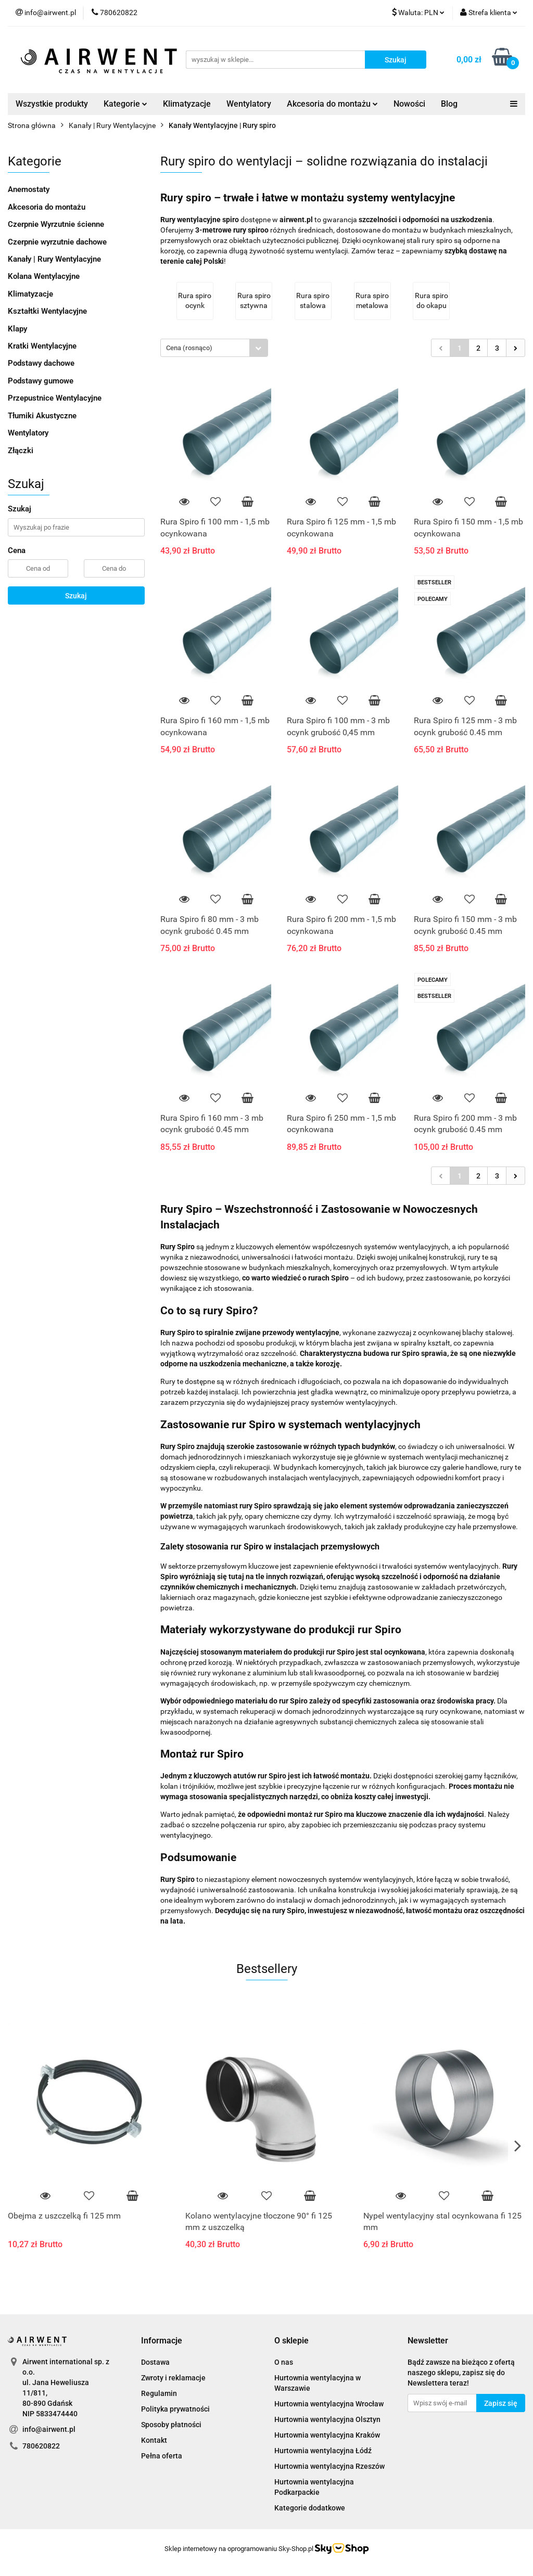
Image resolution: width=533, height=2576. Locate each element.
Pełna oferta (161, 2456)
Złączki (20, 450)
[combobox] (214, 348)
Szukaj (76, 596)
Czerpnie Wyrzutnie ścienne (56, 224)
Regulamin (159, 2393)
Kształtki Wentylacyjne (47, 311)
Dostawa (155, 2362)
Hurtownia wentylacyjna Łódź (323, 2450)
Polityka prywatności (175, 2409)
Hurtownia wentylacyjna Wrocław (329, 2404)
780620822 (41, 2446)
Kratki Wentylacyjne (42, 346)
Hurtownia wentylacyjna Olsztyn (327, 2419)
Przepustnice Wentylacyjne (54, 398)
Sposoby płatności (171, 2424)
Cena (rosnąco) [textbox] (189, 348)
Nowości (409, 104)
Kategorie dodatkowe (309, 2508)
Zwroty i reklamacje (173, 2378)
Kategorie (125, 104)
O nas (283, 2362)
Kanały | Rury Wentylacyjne (54, 259)
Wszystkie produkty (52, 104)
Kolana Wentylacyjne (44, 276)
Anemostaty (28, 189)
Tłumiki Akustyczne (42, 415)
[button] (161, 2341)
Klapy (17, 329)
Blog (449, 104)
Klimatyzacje (187, 104)
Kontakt (154, 2440)
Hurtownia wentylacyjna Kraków (327, 2435)
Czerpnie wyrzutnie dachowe (57, 242)
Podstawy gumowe (40, 381)
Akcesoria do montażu (332, 104)
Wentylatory (248, 104)
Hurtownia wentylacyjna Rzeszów (329, 2466)
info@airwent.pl (48, 2429)
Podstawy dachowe (41, 363)
